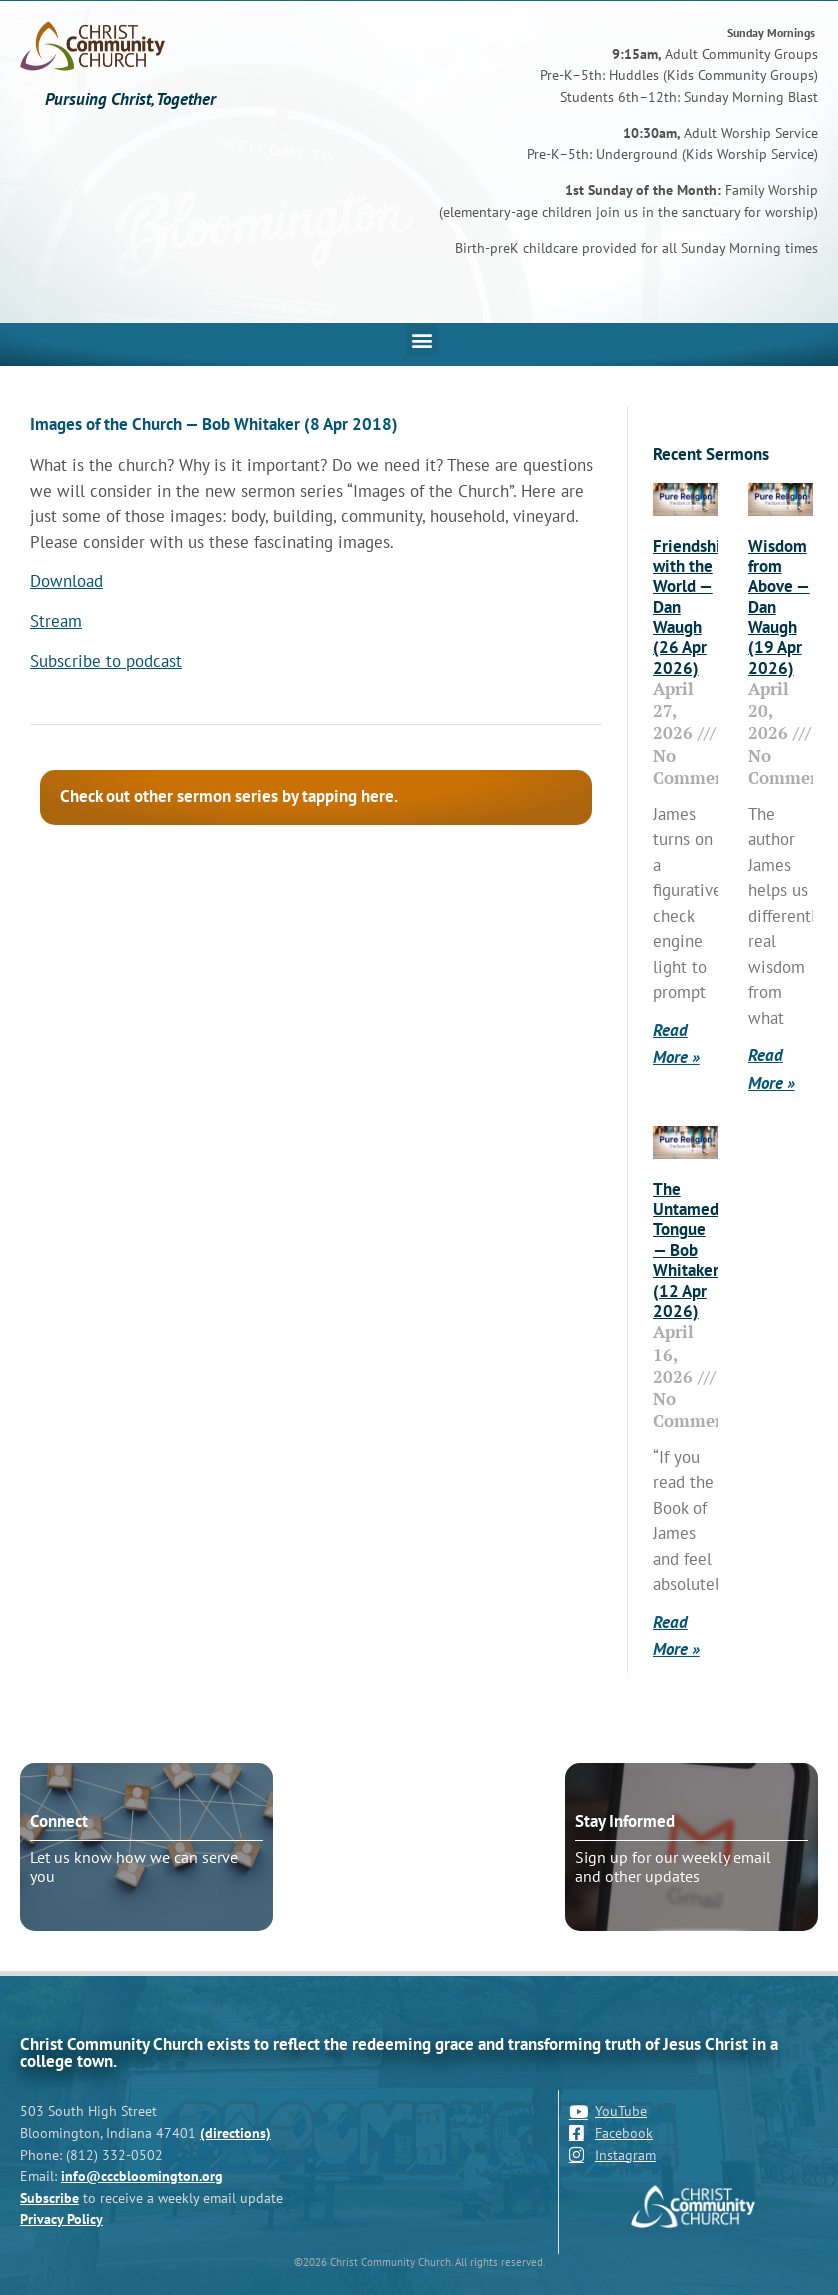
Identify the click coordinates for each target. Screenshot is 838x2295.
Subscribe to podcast (106, 661)
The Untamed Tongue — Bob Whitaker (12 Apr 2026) (686, 1250)
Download (66, 581)
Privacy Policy (61, 2218)
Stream (56, 621)
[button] (421, 339)
